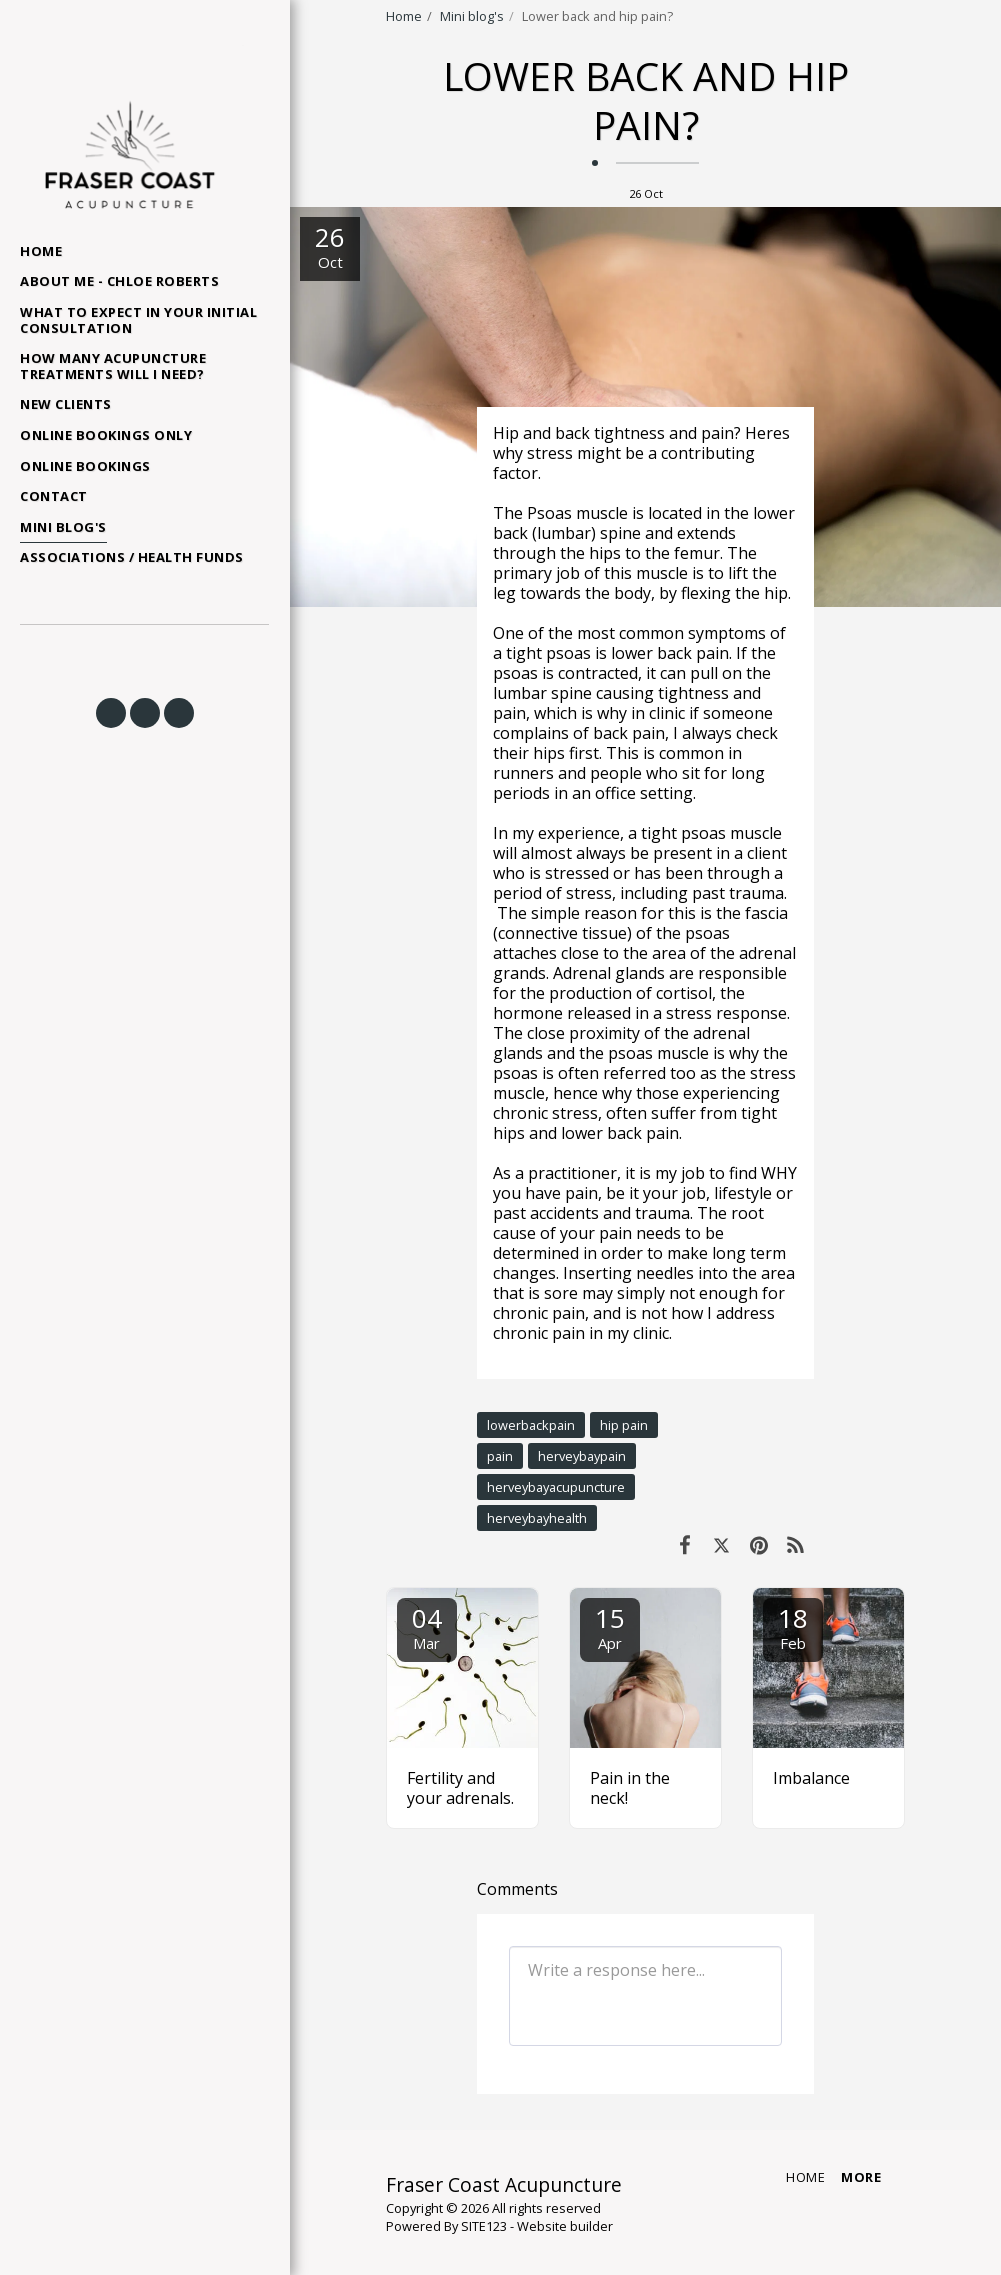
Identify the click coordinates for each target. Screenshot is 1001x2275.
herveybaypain (582, 1456)
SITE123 (484, 2226)
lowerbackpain (531, 1425)
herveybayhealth (537, 1518)
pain (500, 1456)
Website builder (565, 2226)
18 (793, 1626)
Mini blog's (472, 16)
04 (427, 1626)
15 (610, 1626)
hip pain (624, 1425)
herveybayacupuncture (556, 1487)
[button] (111, 713)
